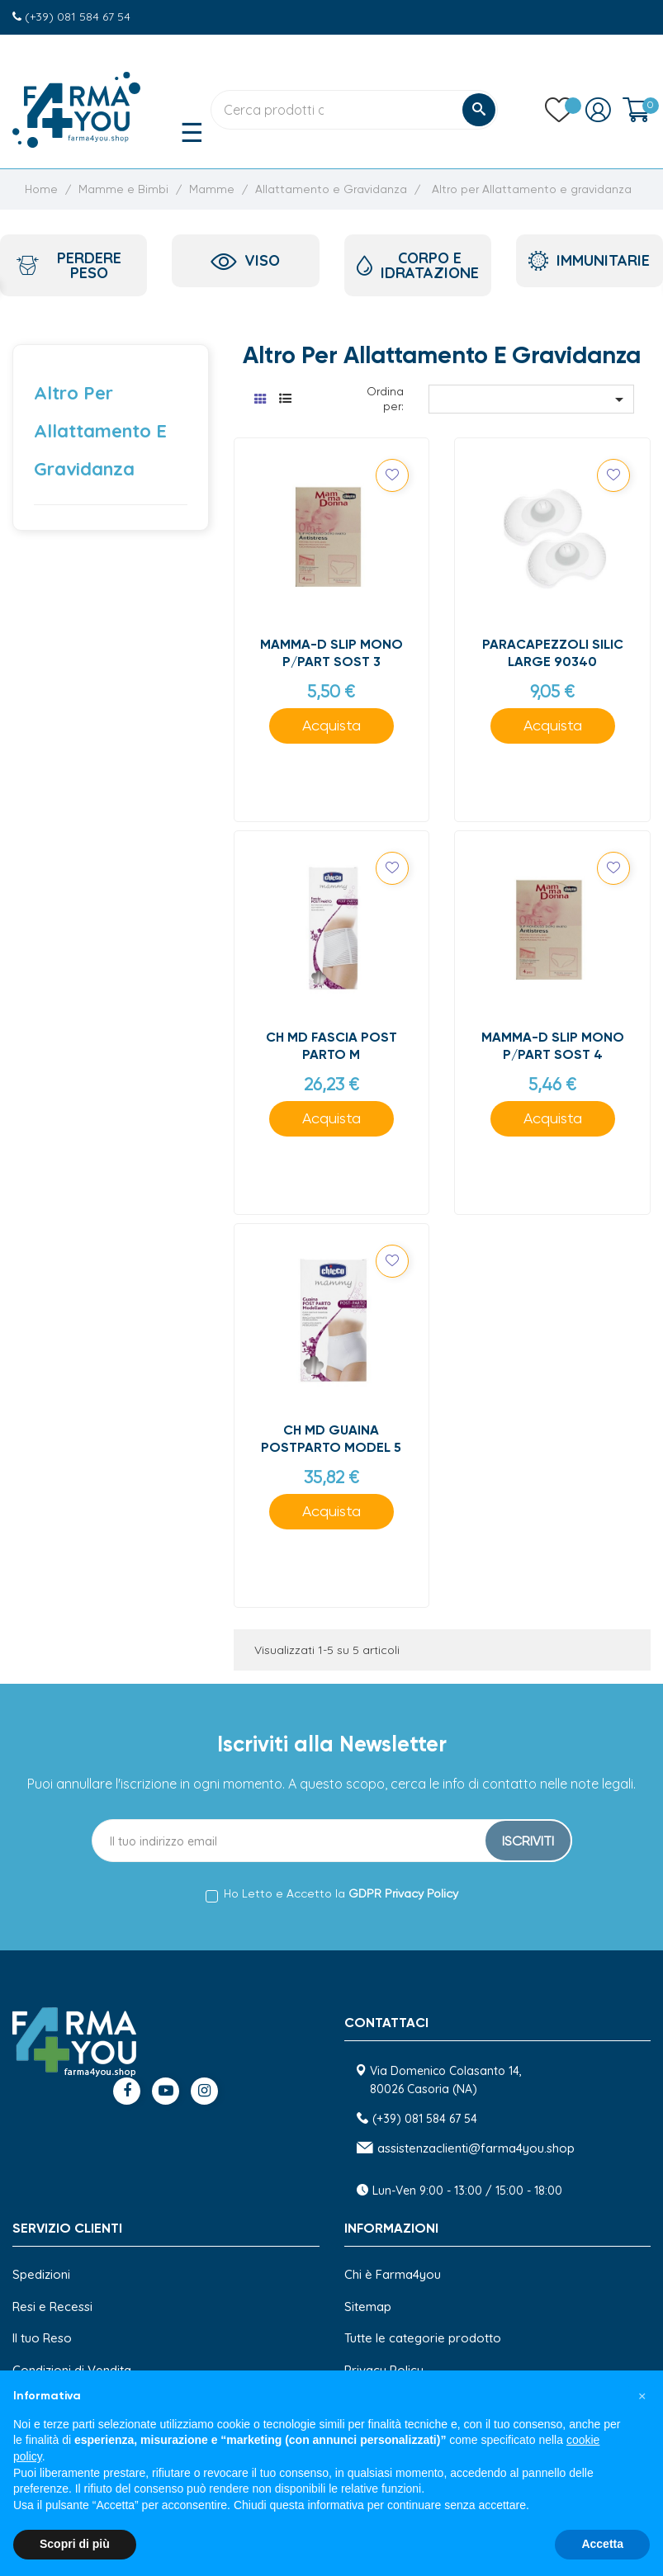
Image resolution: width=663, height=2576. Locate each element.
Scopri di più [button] (75, 2543)
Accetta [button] (602, 2543)
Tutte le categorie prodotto (422, 2338)
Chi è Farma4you (392, 2274)
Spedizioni (41, 2274)
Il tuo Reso (42, 2338)
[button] (641, 2397)
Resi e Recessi (52, 2306)
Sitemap (367, 2306)
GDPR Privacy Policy (403, 1894)
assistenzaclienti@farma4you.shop (476, 2148)
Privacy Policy (384, 2370)
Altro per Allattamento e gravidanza (100, 430)
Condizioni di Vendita (71, 2370)
